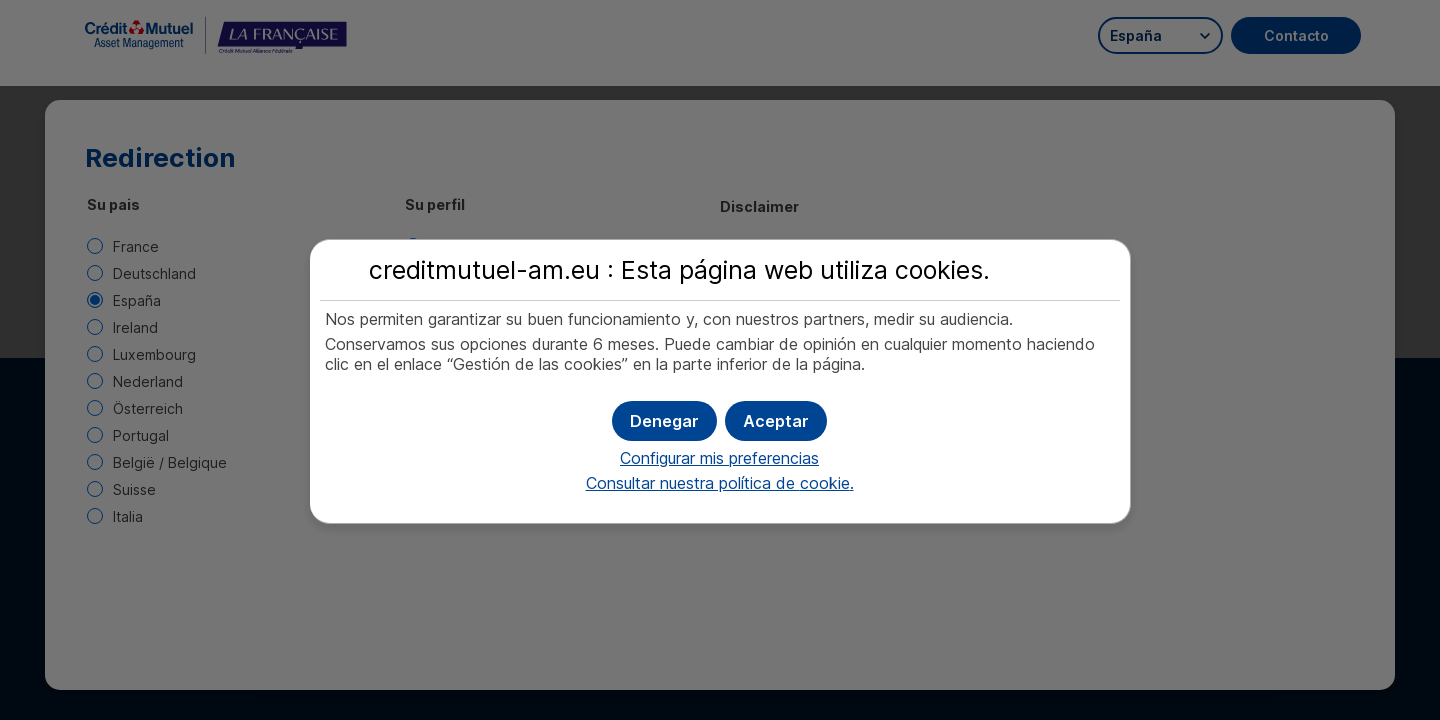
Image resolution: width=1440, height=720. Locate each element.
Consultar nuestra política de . (720, 483)
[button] (776, 421)
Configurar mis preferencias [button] (719, 458)
